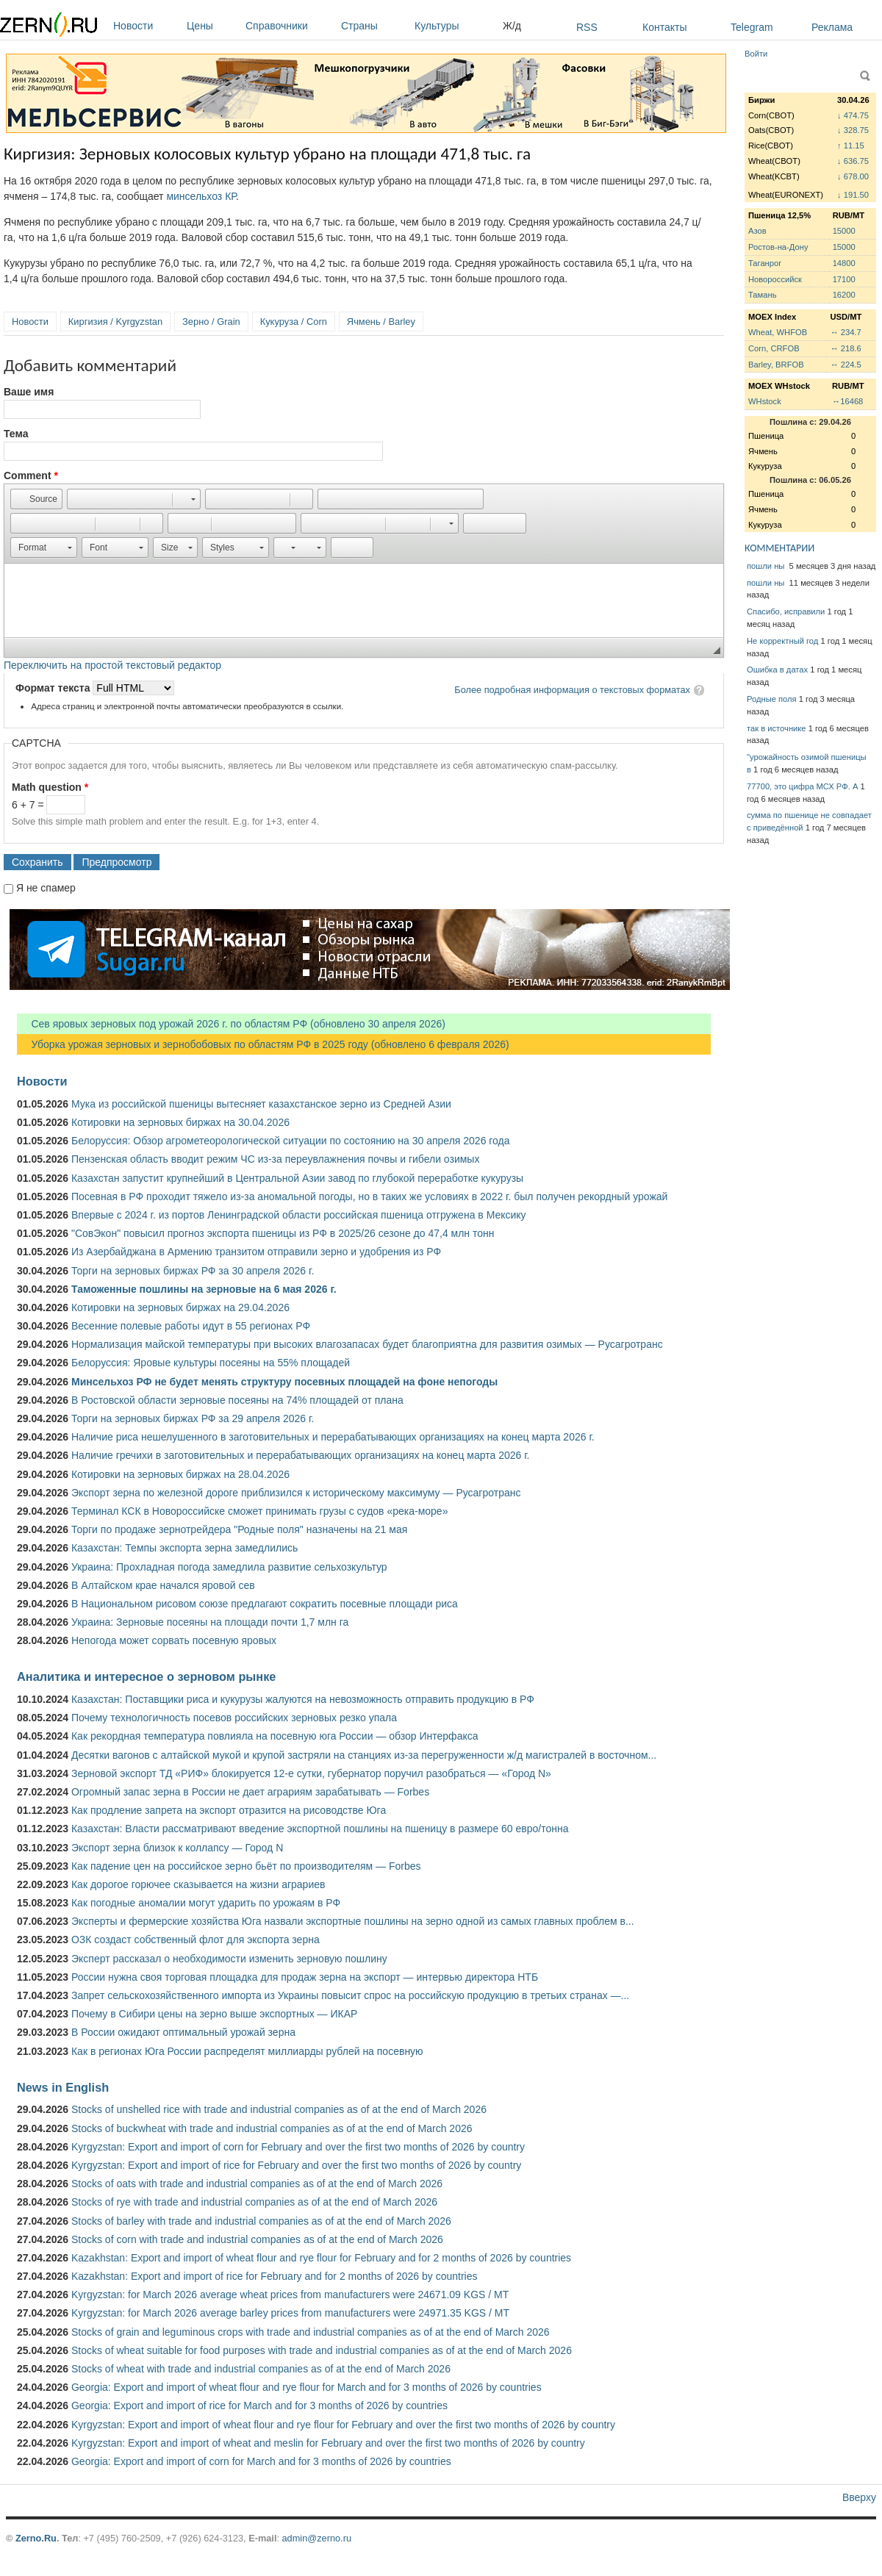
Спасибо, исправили (786, 611)
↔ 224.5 (845, 364)
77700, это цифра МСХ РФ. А (802, 786)
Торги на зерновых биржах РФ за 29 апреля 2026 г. (192, 1418)
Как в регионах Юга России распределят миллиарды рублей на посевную (247, 2051)
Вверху (859, 2497)
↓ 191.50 (853, 194)
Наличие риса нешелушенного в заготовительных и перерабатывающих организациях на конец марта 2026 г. (333, 1437)
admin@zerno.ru (316, 2538)
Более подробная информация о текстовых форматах (572, 689)
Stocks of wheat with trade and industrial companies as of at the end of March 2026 (261, 2369)
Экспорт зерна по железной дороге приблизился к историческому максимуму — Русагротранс (295, 1493)
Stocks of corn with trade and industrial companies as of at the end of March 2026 (257, 2239)
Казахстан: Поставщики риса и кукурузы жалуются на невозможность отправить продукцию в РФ (302, 1699)
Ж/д (512, 26)
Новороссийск (775, 279)
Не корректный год (782, 640)
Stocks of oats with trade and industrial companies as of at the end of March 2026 (256, 2183)
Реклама (832, 27)
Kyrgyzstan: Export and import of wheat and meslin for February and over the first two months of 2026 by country (328, 2443)
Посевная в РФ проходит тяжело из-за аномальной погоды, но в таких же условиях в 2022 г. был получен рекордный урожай (369, 1196)
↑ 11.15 (850, 145)
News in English (63, 2087)
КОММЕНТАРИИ (779, 548)
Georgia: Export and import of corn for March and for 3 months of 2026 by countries (261, 2461)
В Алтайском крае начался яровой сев (163, 1585)
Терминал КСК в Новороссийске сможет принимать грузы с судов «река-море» (259, 1511)
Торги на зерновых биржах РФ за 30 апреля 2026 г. (192, 1271)
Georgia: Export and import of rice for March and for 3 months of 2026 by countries (259, 2405)
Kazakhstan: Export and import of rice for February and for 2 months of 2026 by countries (274, 2276)
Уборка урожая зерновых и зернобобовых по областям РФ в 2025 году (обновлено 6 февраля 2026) (263, 1044)
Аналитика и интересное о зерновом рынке (146, 1676)
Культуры (455, 26)
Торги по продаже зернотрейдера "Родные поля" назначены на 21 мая (239, 1529)
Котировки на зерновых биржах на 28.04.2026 (180, 1474)
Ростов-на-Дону (778, 247)
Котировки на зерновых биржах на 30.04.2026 (180, 1122)
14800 (844, 263)
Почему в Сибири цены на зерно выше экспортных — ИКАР (214, 2014)
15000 (844, 230)
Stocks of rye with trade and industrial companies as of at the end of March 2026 (254, 2202)
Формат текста (54, 688)
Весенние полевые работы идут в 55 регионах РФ (190, 1326)
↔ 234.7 (845, 332)
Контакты (664, 27)
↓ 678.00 (853, 176)
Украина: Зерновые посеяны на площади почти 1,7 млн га (209, 1622)
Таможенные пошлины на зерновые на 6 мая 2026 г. (204, 1289)
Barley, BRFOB (776, 364)
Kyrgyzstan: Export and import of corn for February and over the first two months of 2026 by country (298, 2147)
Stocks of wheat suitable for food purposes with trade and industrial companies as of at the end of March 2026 (321, 2350)
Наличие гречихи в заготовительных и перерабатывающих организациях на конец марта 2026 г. (300, 1455)
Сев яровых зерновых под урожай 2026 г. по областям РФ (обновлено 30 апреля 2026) (231, 1024)
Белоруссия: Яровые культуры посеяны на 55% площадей (210, 1362)
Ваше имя (29, 392)
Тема (16, 434)
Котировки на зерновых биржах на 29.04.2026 (180, 1307)
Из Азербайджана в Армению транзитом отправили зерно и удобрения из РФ (256, 1251)
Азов (757, 230)
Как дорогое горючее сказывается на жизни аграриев (198, 1884)
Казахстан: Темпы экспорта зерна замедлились (184, 1548)
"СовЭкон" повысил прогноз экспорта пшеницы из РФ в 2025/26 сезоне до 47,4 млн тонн (283, 1233)
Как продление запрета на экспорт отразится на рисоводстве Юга (228, 1810)
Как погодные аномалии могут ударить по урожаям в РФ (205, 1903)
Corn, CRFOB (774, 348)
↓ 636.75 (853, 161)
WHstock (764, 401)
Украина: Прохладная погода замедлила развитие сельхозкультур (229, 1567)
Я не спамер (46, 888)
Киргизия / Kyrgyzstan (115, 321)
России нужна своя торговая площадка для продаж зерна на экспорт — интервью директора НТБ (304, 1977)
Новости (146, 26)
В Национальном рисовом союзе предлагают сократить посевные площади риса (264, 1604)
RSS (587, 27)
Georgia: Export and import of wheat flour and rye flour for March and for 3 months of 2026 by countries (306, 2387)
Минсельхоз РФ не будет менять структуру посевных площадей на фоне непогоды (284, 1382)
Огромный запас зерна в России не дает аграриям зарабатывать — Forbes (250, 1792)
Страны (374, 26)
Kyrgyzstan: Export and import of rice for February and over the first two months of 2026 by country (296, 2165)
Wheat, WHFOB (777, 332)
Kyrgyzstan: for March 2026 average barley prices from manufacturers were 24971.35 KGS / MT (290, 2313)
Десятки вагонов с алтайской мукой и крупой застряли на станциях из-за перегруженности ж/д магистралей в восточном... (363, 1755)
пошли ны (766, 566)
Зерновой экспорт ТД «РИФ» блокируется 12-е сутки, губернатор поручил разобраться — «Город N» (311, 1773)
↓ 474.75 (853, 115)
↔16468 (847, 401)
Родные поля (772, 699)
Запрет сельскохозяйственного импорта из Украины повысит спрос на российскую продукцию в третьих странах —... (350, 1995)
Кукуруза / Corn (293, 321)
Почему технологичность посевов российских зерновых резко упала (234, 1717)
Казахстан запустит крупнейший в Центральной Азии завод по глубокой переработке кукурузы (297, 1178)
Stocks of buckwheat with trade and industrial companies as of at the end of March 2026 (272, 2128)
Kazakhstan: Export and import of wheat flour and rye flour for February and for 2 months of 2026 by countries (321, 2258)
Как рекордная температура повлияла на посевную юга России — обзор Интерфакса (274, 1736)
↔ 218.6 (845, 348)
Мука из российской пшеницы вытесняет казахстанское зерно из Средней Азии (261, 1104)
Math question (50, 787)
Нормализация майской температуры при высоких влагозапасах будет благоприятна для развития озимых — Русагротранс (367, 1344)
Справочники (289, 26)
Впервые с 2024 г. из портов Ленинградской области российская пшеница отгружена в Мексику (298, 1215)
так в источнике (776, 728)
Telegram (752, 27)
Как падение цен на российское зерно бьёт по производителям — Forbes (245, 1866)
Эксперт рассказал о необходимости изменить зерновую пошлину (229, 1959)
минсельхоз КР (201, 196)
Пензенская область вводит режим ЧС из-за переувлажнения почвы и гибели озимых (275, 1159)
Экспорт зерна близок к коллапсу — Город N (177, 1848)
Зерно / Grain (211, 321)
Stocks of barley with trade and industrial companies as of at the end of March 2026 (261, 2221)
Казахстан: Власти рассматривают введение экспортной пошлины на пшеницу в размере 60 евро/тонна (320, 1828)
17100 (844, 279)
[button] (36, 499)
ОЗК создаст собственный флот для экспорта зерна (195, 1939)
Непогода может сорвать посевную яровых (173, 1640)
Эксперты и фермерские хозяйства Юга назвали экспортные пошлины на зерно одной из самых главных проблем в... (352, 1921)
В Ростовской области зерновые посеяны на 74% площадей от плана (237, 1400)
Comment (31, 475)
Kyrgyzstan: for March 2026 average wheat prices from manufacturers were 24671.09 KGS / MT (290, 2294)
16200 (844, 294)
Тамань (762, 294)
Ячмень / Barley (381, 321)
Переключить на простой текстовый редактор (112, 665)
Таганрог (764, 263)
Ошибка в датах (777, 669)
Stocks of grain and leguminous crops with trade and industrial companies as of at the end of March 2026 (310, 2332)
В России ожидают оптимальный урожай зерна (183, 2032)
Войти (756, 53)
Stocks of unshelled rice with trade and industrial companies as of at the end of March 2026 (279, 2109)
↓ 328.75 (853, 130)
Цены (212, 26)
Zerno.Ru (36, 2538)
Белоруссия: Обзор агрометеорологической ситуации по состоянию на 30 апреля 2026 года (290, 1141)
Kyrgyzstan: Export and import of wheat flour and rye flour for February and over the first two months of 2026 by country (343, 2424)
